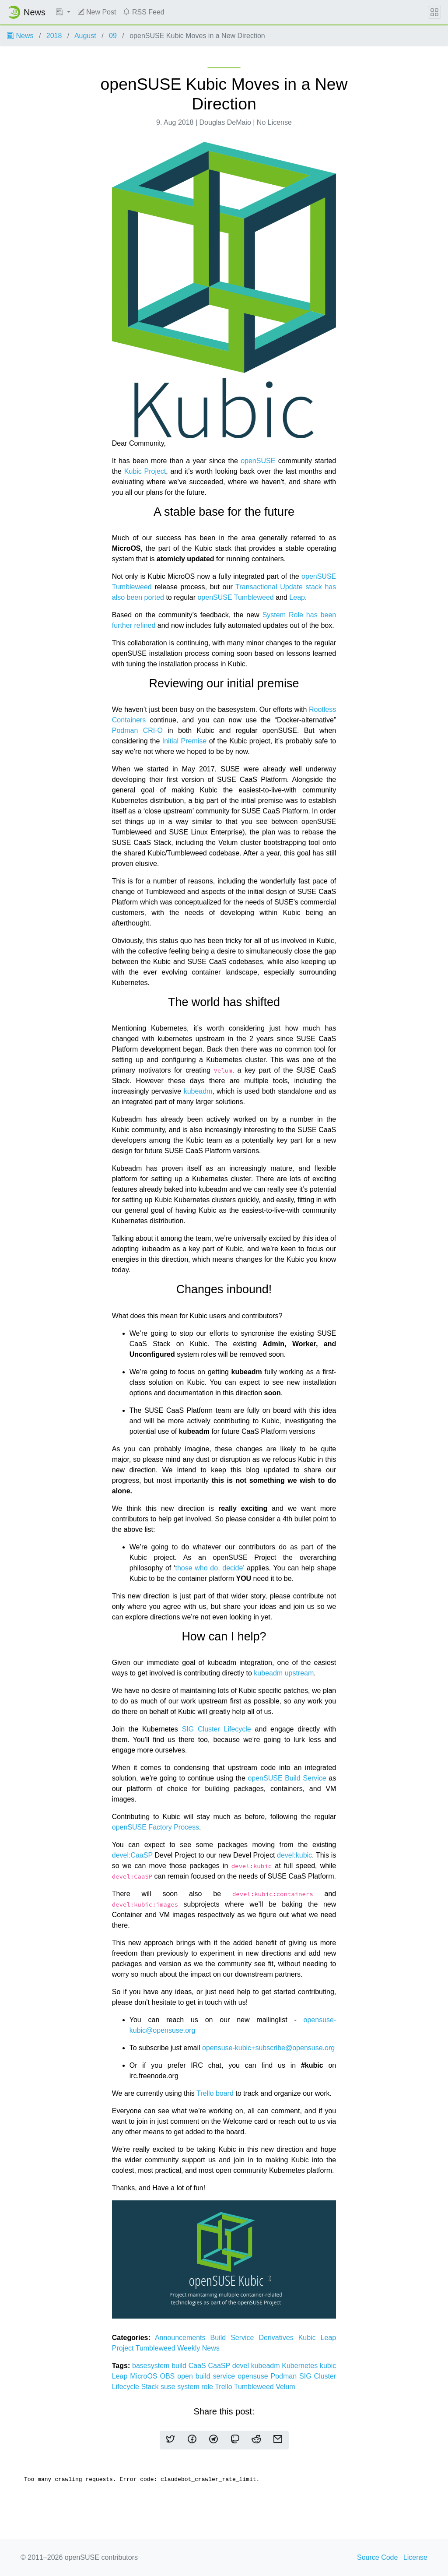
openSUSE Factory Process (155, 1827)
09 (113, 35)
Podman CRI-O (137, 730)
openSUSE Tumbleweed (235, 597)
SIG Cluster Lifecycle (216, 1729)
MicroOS (145, 2376)
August (85, 35)
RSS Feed (143, 12)
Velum (285, 2386)
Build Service (234, 2337)
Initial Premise (184, 741)
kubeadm (198, 1091)
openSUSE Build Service (287, 1778)
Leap (297, 597)
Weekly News (198, 2348)
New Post (96, 12)
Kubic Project (145, 471)
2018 (54, 35)
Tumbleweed (156, 2348)
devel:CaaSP (132, 1855)
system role (196, 2386)
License (415, 2557)
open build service (207, 2376)
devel (241, 2365)
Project (124, 2348)
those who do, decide (209, 1568)
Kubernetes (301, 2365)
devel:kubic (294, 1855)
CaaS (198, 2365)
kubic (328, 2365)
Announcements (182, 2337)
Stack (150, 2386)
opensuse (254, 2376)
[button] (63, 12)
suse (169, 2386)
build (180, 2365)
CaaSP (220, 2365)
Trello (224, 2386)
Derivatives (278, 2337)
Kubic (309, 2337)
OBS (168, 2376)
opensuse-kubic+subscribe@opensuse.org (268, 2048)
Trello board (215, 2093)
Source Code (377, 2557)
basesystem (152, 2365)
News (20, 35)
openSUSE (258, 461)
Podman (285, 2376)
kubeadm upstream (284, 1673)
